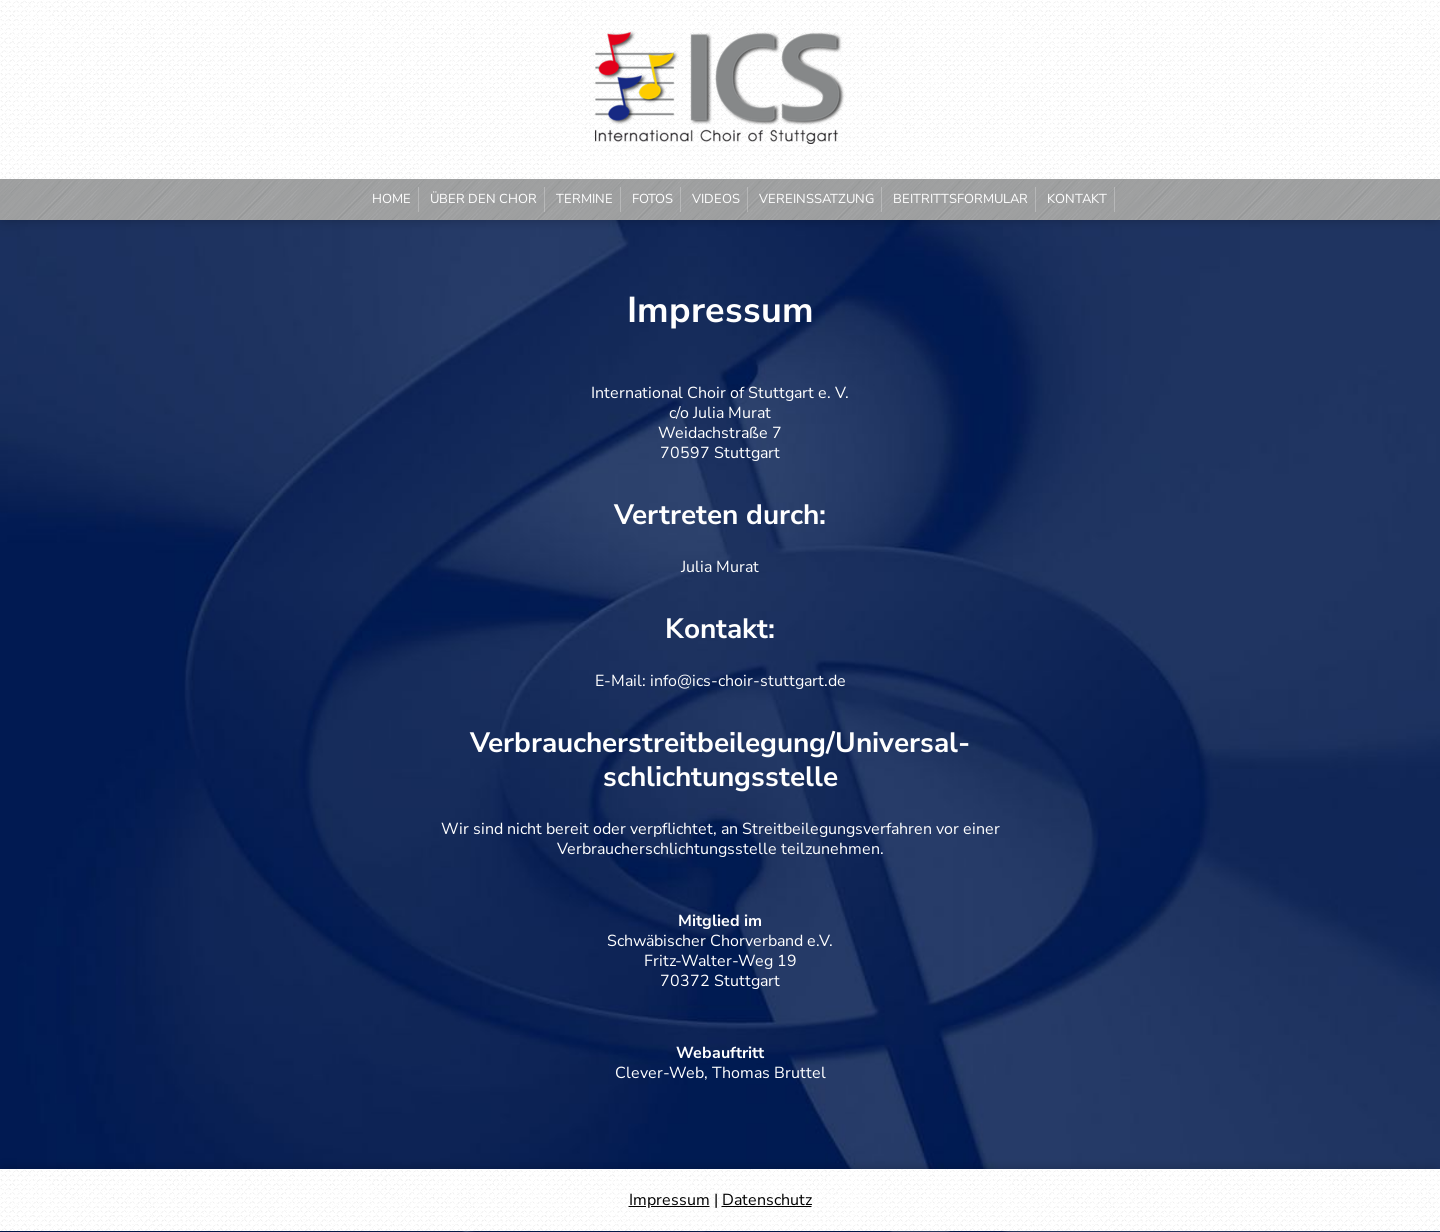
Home (391, 199)
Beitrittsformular (960, 199)
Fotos (652, 199)
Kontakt (1077, 199)
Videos (716, 199)
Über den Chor (483, 199)
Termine (584, 199)
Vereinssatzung (816, 199)
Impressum (669, 1200)
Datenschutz (767, 1200)
